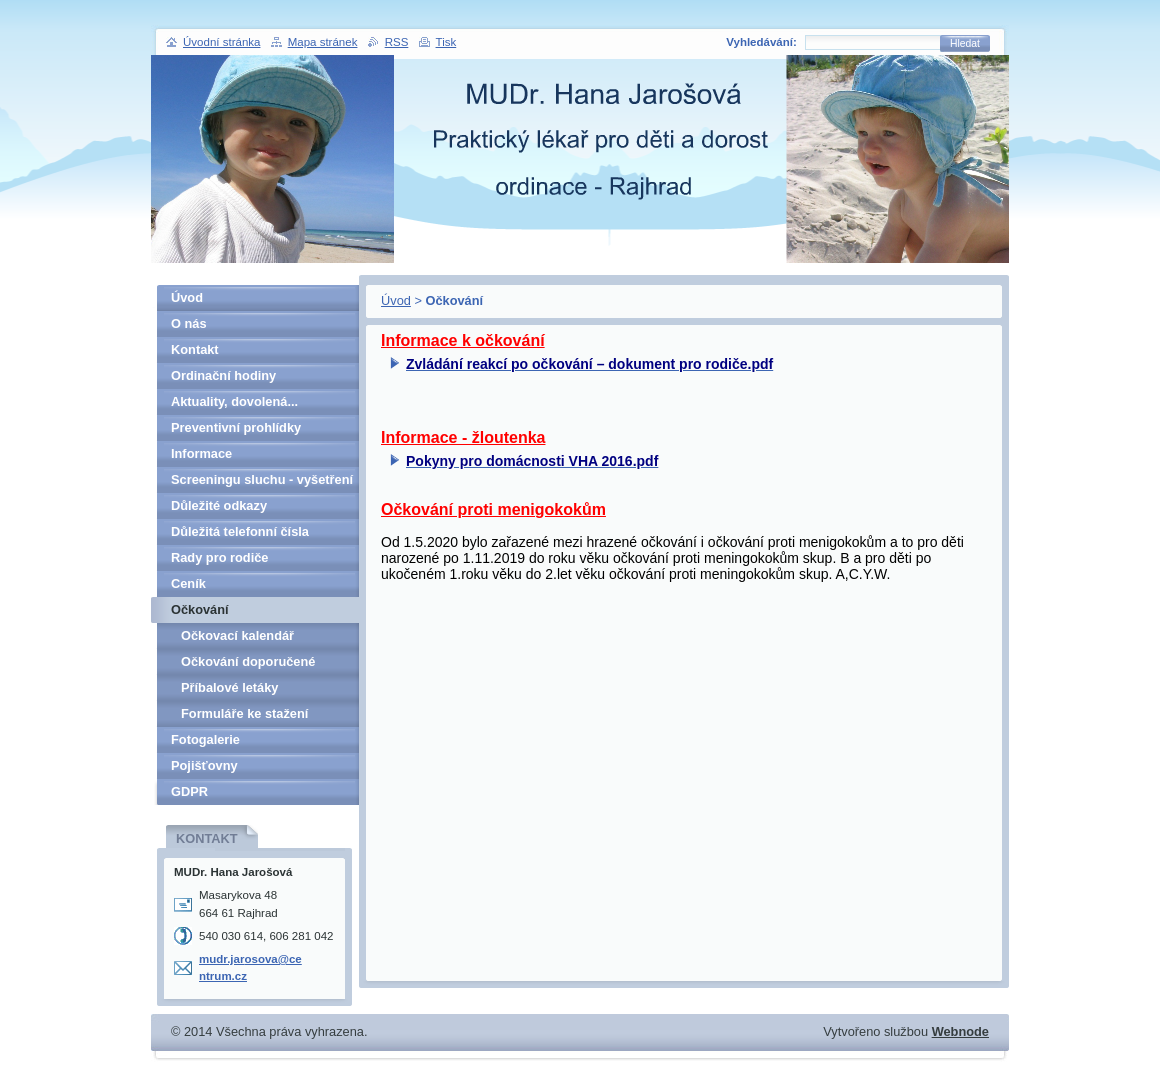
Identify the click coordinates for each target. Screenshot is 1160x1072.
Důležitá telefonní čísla (240, 531)
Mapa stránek (323, 42)
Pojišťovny (204, 765)
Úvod (396, 300)
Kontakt (195, 349)
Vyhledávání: (761, 42)
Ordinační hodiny (223, 375)
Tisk (446, 42)
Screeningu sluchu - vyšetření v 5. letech (262, 482)
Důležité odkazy (219, 505)
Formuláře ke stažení (244, 713)
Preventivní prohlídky (236, 427)
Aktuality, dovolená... (234, 401)
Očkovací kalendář (237, 635)
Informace (201, 453)
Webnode (960, 1031)
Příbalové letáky (229, 687)
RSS (397, 42)
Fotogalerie (205, 739)
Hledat (965, 43)
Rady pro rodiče (219, 557)
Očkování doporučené (248, 661)
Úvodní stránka (221, 42)
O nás (189, 323)
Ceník (188, 583)
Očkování (200, 609)
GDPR (189, 791)
